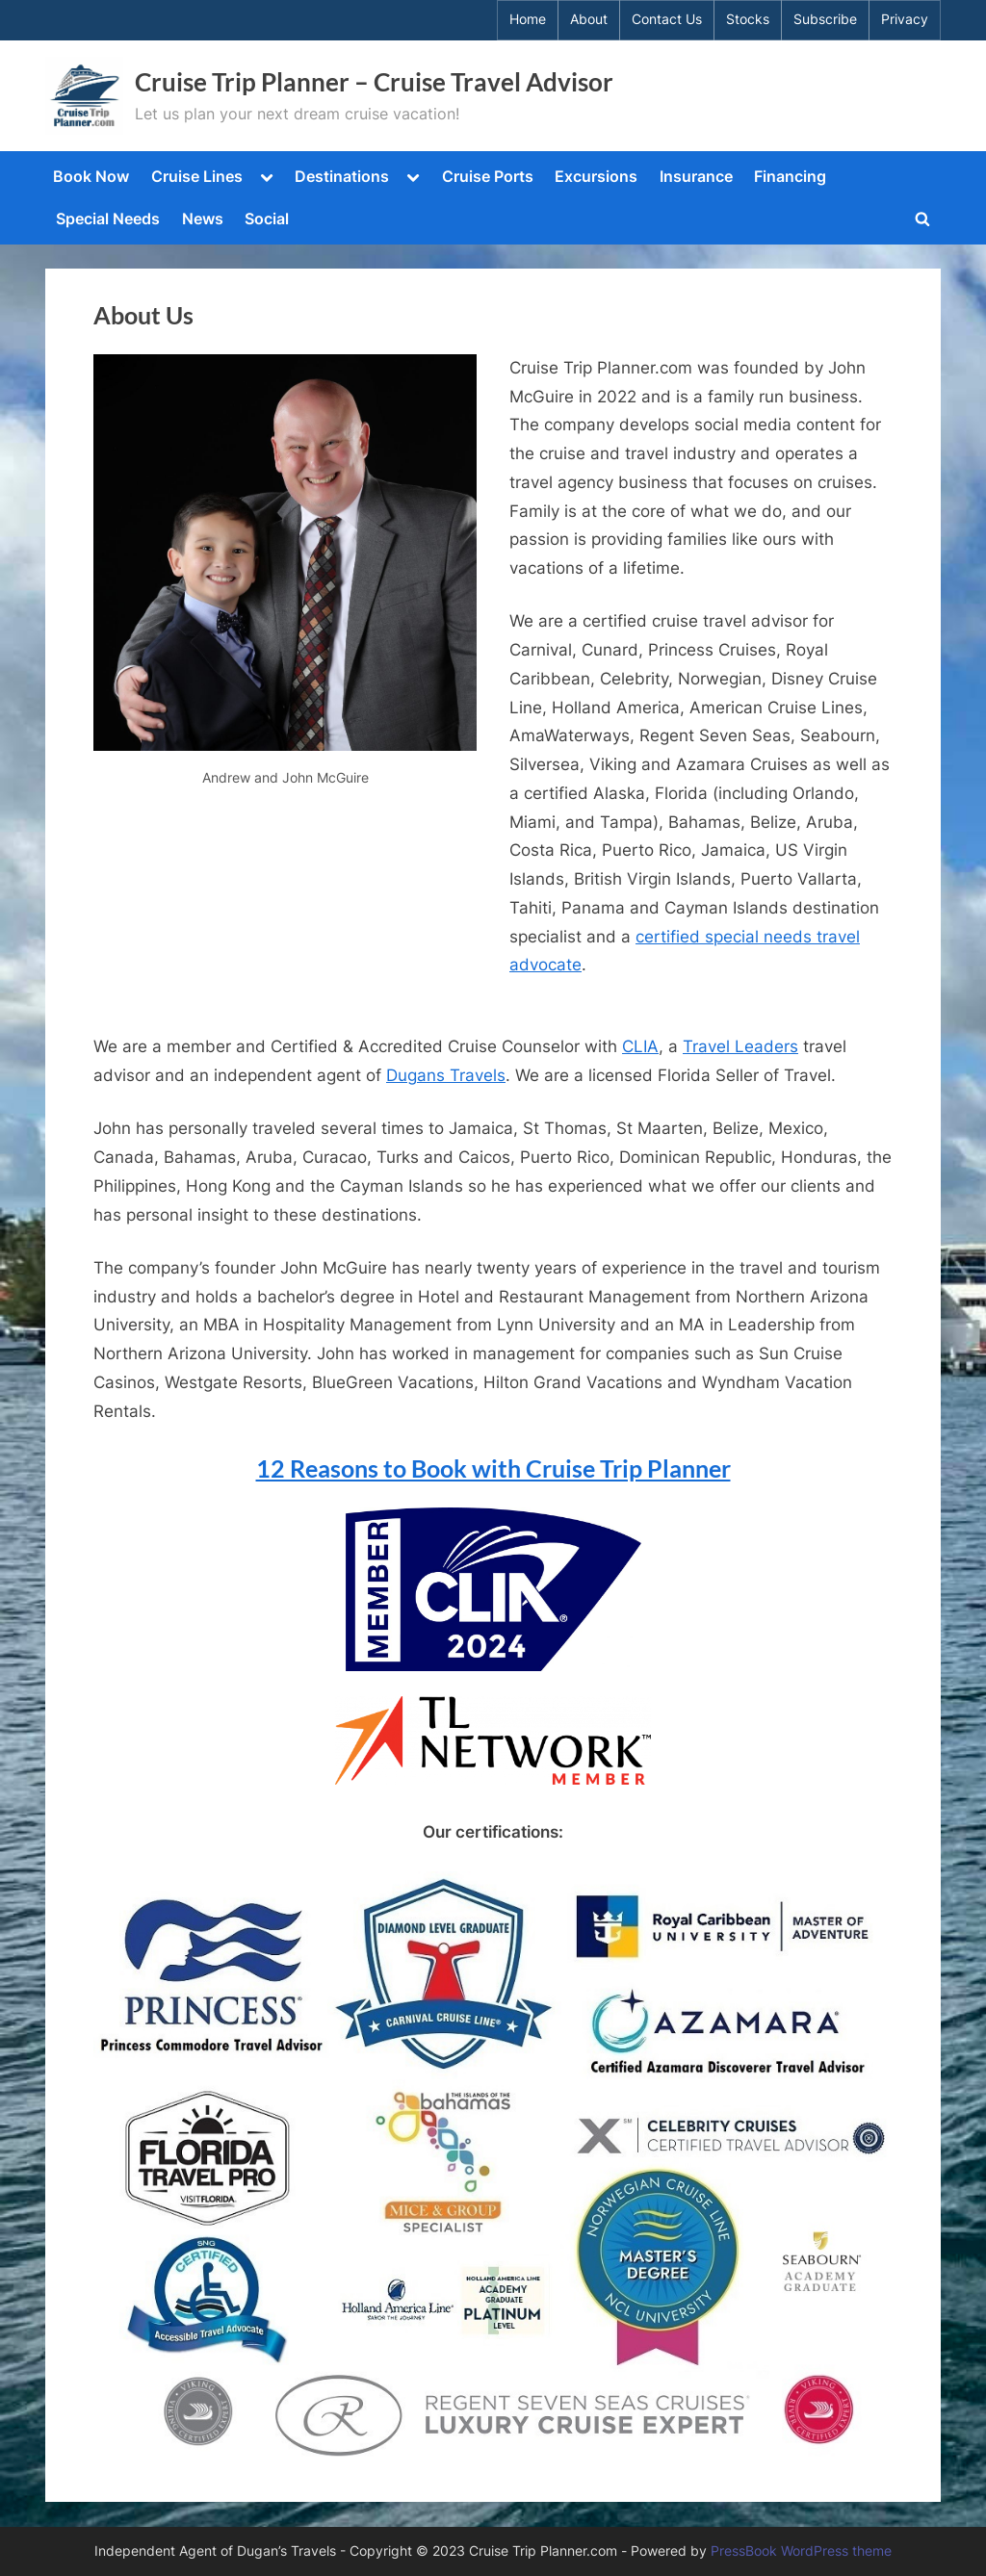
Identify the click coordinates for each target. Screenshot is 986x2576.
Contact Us (667, 19)
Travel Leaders (740, 1046)
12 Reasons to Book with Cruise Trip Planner (493, 1468)
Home (527, 19)
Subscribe (825, 19)
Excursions (596, 176)
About (589, 19)
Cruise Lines (197, 176)
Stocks (747, 19)
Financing (790, 176)
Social (267, 218)
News (202, 218)
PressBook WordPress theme (801, 2551)
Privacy (904, 19)
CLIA (640, 1046)
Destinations (342, 176)
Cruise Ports (487, 176)
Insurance (696, 176)
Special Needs (108, 218)
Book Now (91, 176)
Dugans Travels (446, 1075)
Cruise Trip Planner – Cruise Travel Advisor (374, 81)
